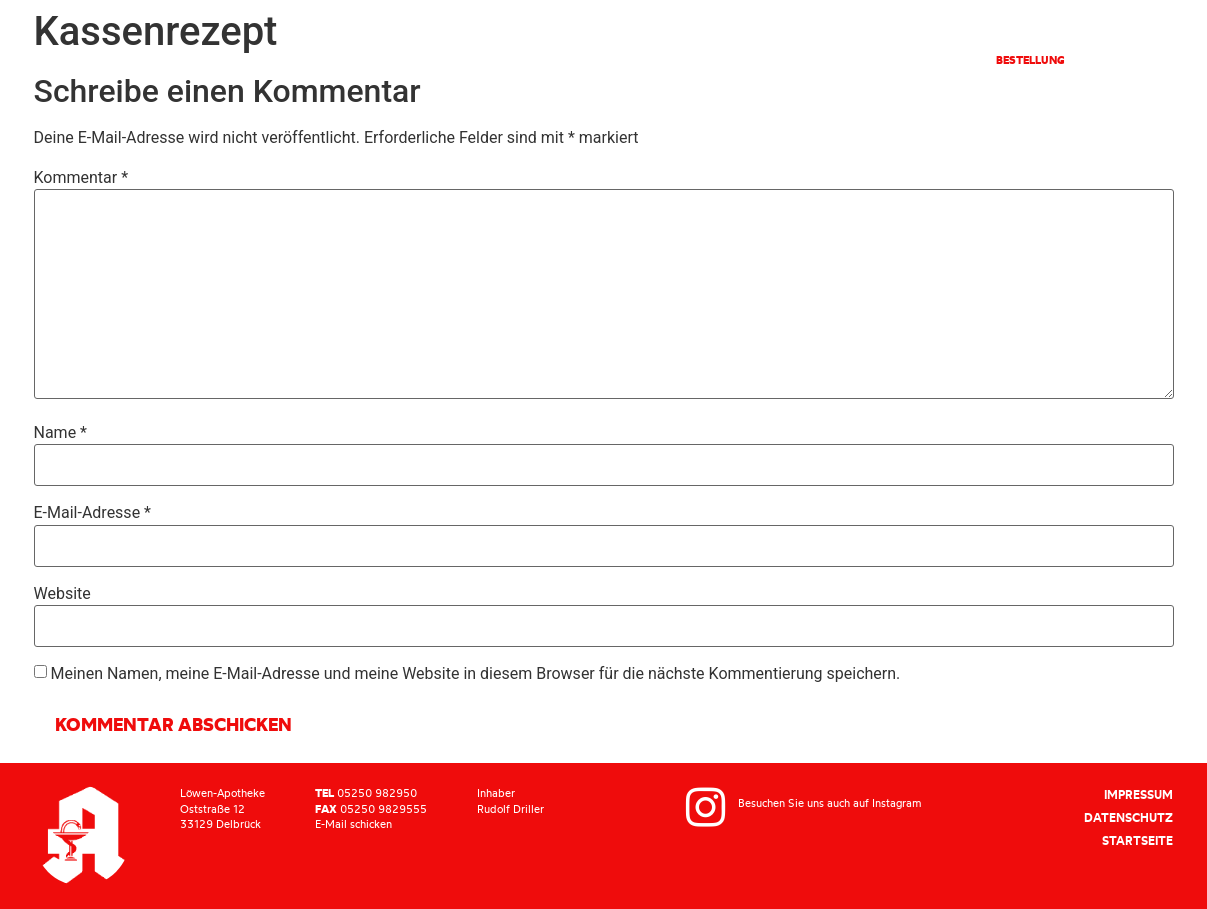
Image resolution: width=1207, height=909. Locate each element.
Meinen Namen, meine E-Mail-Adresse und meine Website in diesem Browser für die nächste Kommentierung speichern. (475, 674)
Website (62, 594)
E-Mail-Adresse (92, 513)
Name (61, 433)
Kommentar (81, 178)
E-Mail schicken (353, 824)
